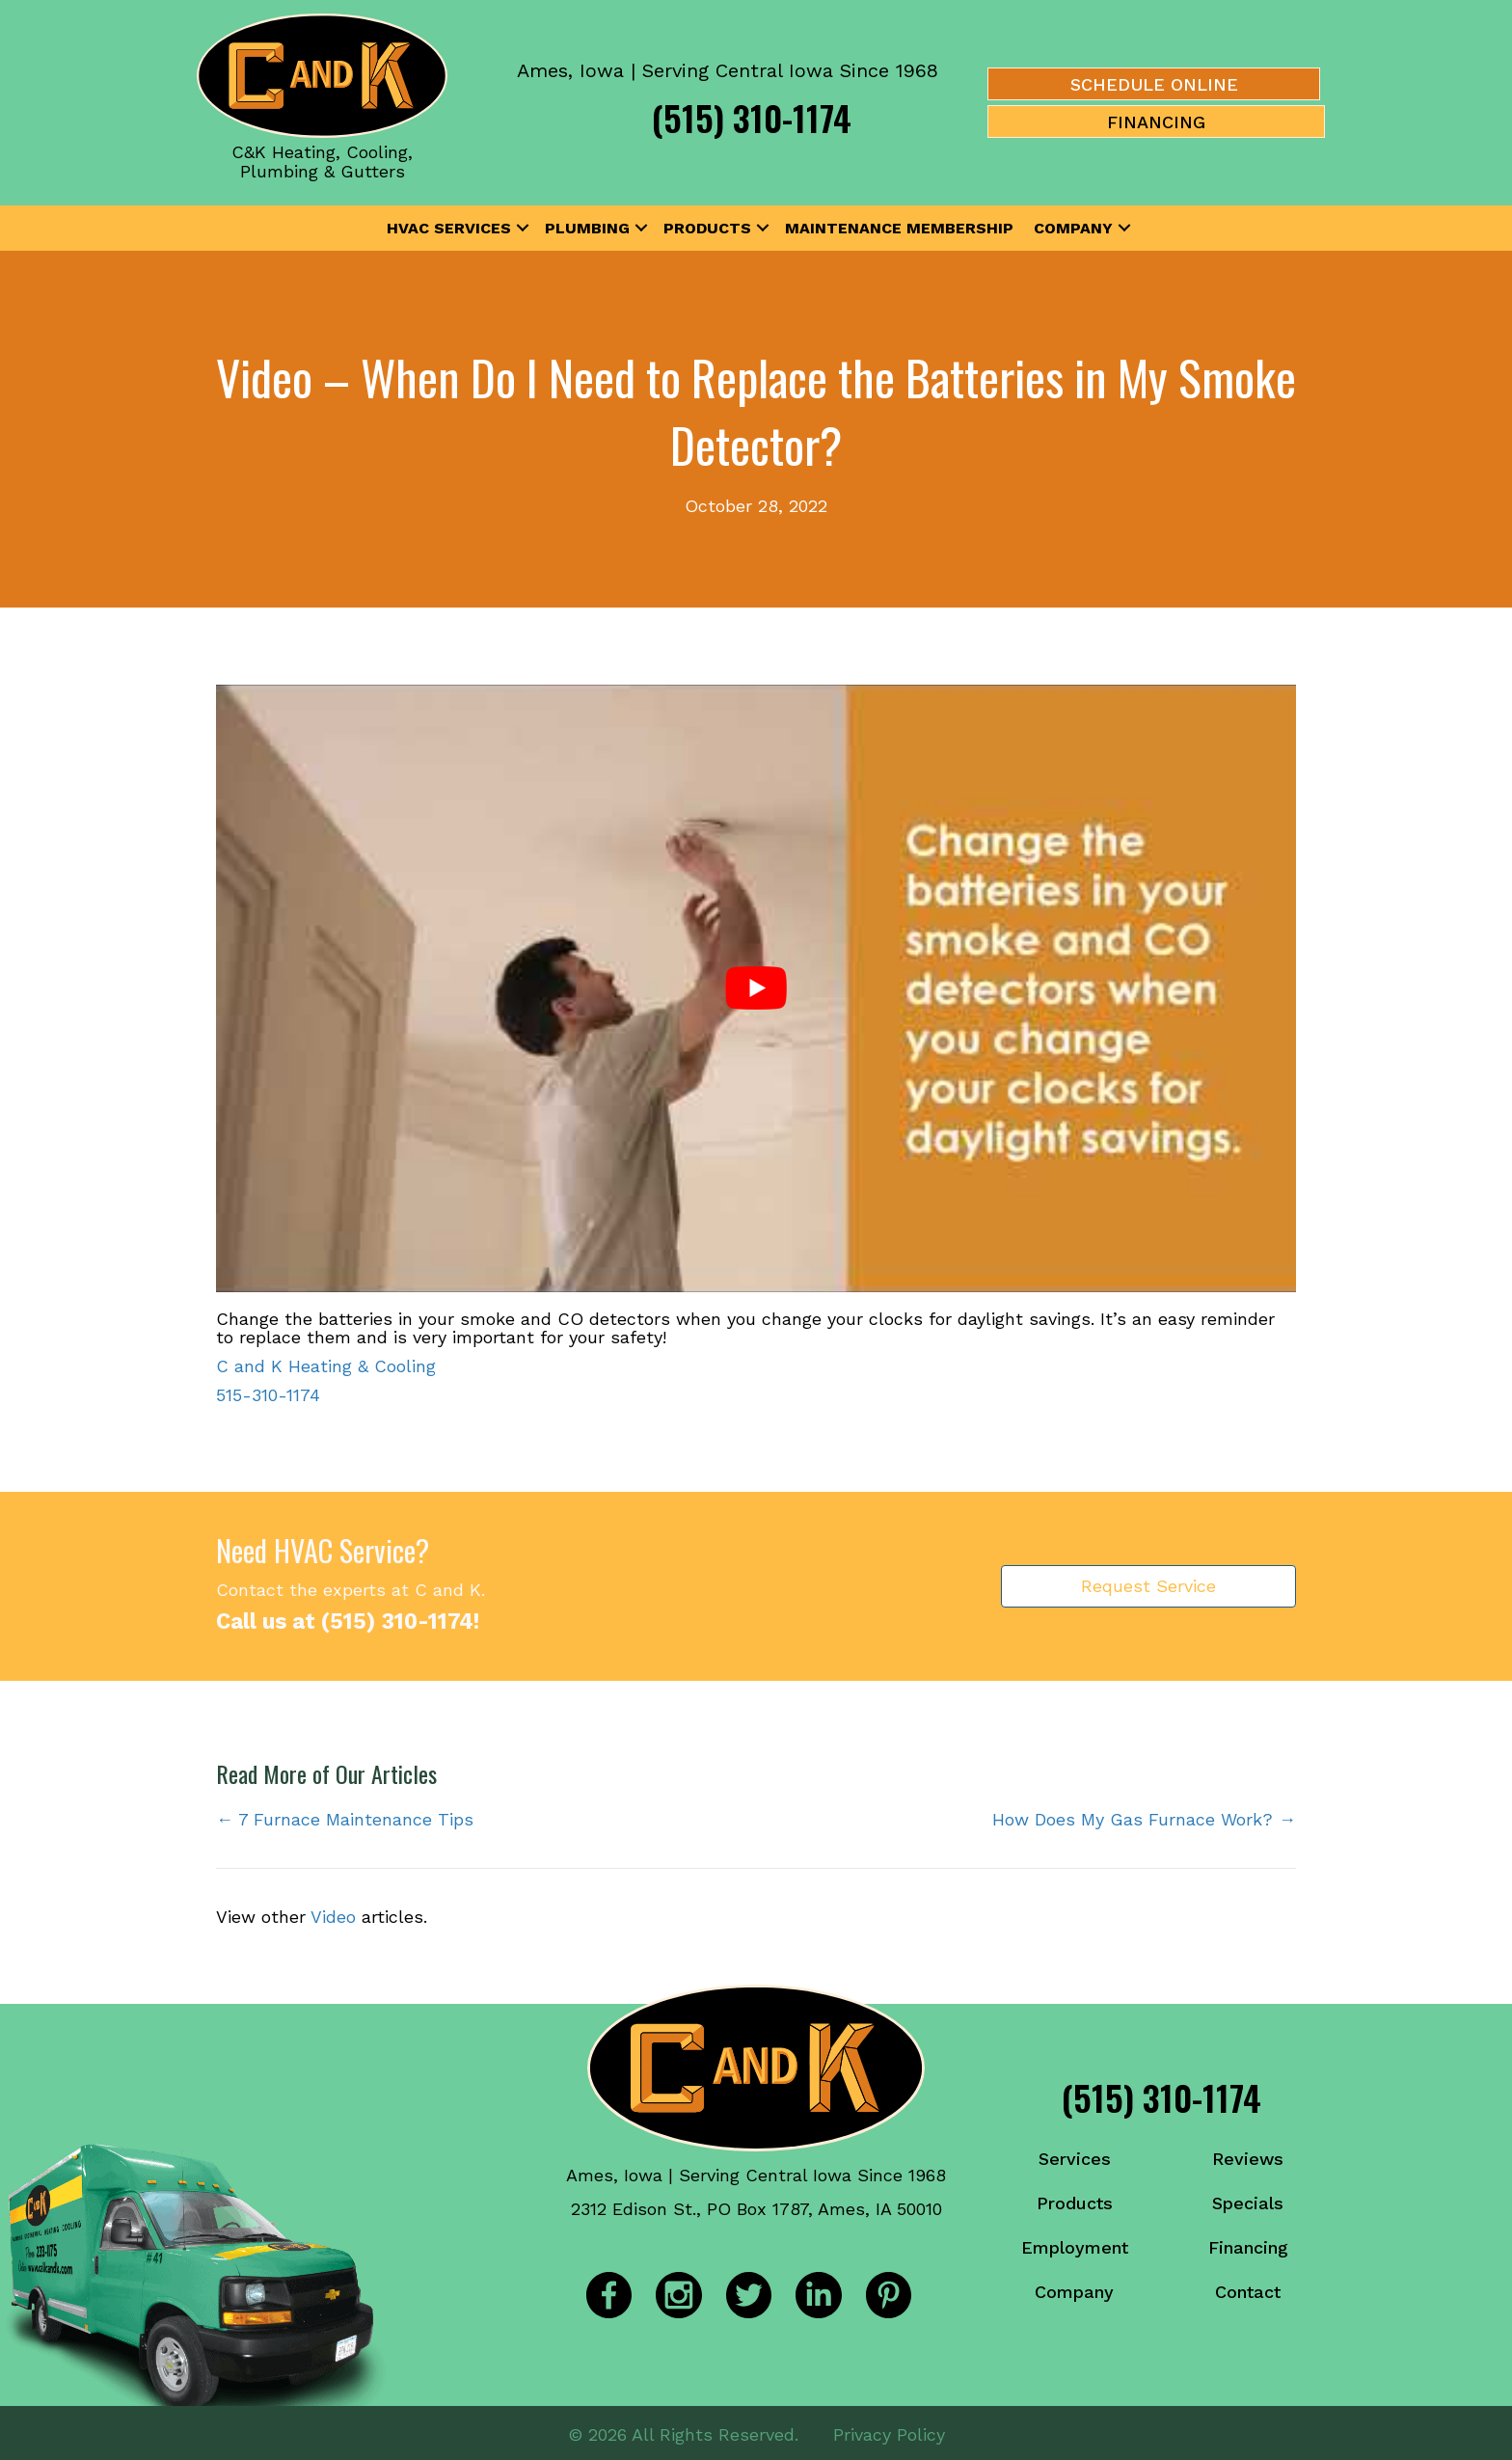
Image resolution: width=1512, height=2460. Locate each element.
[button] (522, 228)
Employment (1074, 2247)
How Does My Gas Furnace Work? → (1144, 1819)
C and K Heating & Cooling (326, 1366)
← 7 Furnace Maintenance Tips (344, 1819)
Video (333, 1916)
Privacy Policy (889, 2430)
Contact (1248, 2292)
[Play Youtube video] (756, 988)
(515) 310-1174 (751, 117)
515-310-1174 (268, 1395)
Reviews (1247, 2159)
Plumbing (587, 228)
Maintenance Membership (899, 228)
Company (1073, 228)
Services (1075, 2159)
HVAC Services (449, 228)
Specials (1247, 2203)
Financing (1248, 2247)
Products (707, 228)
